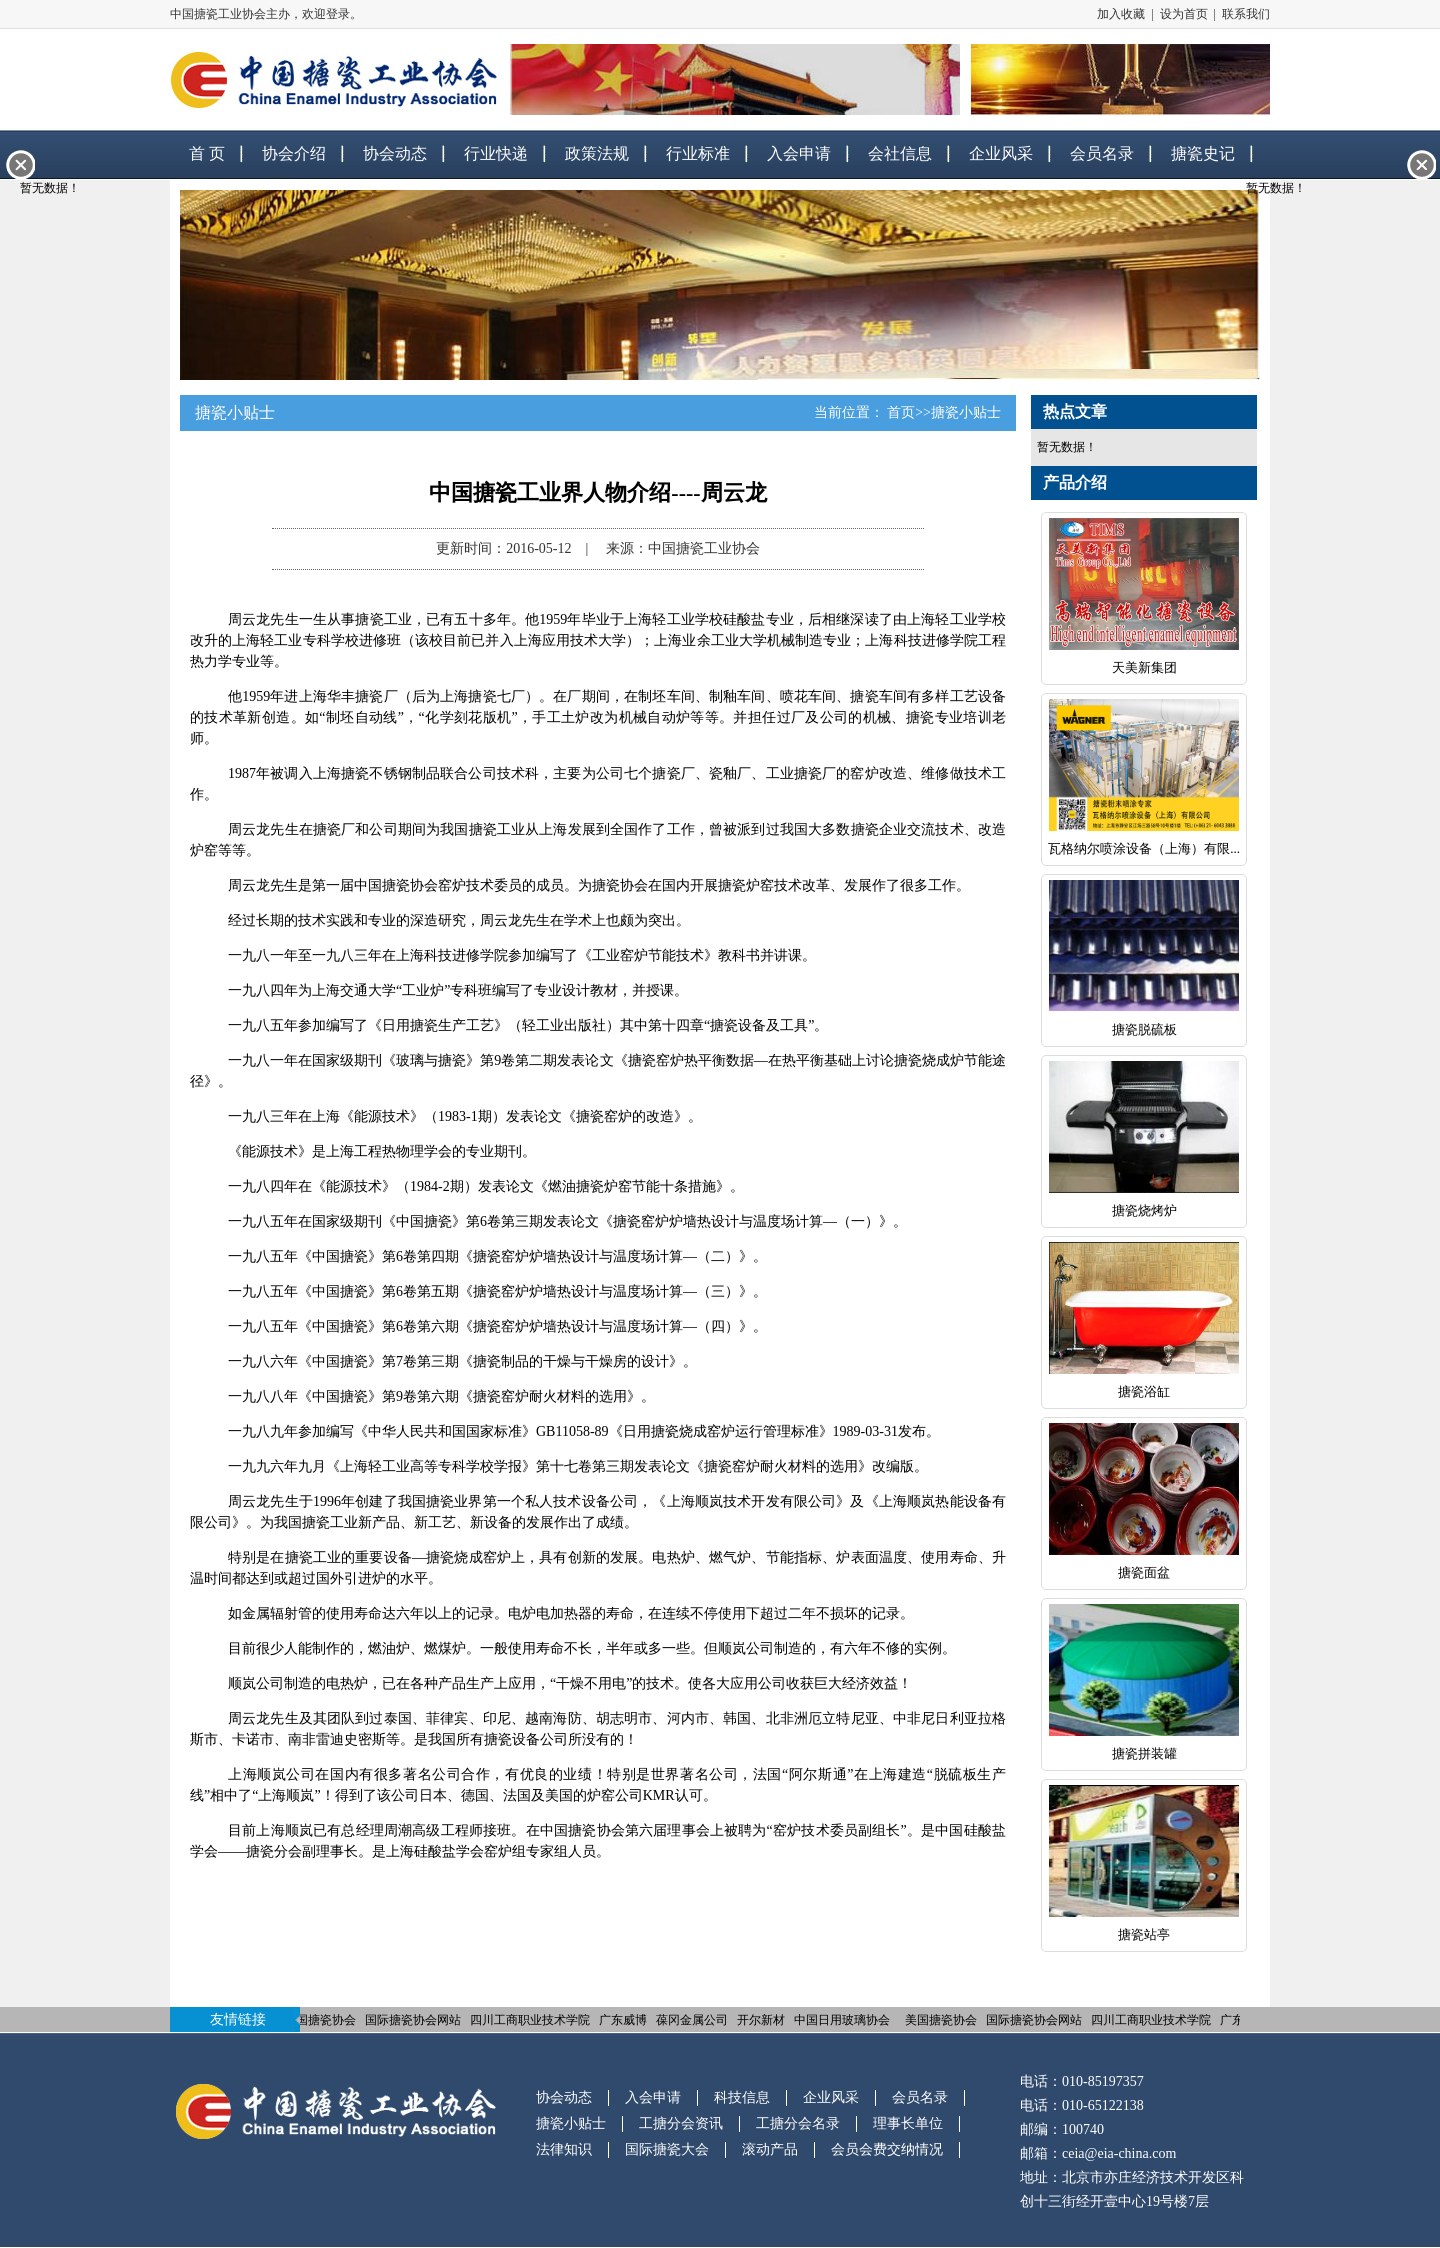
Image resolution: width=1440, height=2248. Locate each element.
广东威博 (625, 2020)
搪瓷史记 (1203, 153)
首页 (901, 412)
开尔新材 (763, 2020)
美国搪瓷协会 (322, 2020)
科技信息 (742, 2097)
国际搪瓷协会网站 (415, 2020)
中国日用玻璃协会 (844, 2020)
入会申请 (799, 153)
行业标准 (698, 153)
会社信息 (900, 153)
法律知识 (564, 2149)
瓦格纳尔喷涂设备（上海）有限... (1144, 848)
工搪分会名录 (798, 2123)
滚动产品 (770, 2149)
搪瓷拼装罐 (1144, 1753)
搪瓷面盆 (1144, 1572)
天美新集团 (1144, 667)
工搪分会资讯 (681, 2123)
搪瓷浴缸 (1144, 1391)
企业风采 (1001, 153)
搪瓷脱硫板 (1144, 1029)
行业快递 (496, 153)
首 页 (207, 153)
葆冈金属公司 (694, 2020)
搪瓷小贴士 (966, 412)
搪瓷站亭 (1144, 1934)
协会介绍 (294, 153)
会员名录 (1102, 153)
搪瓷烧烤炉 (1144, 1210)
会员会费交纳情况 (887, 2149)
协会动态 (395, 153)
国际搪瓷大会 (667, 2149)
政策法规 (597, 153)
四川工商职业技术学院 (532, 2020)
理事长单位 (908, 2123)
